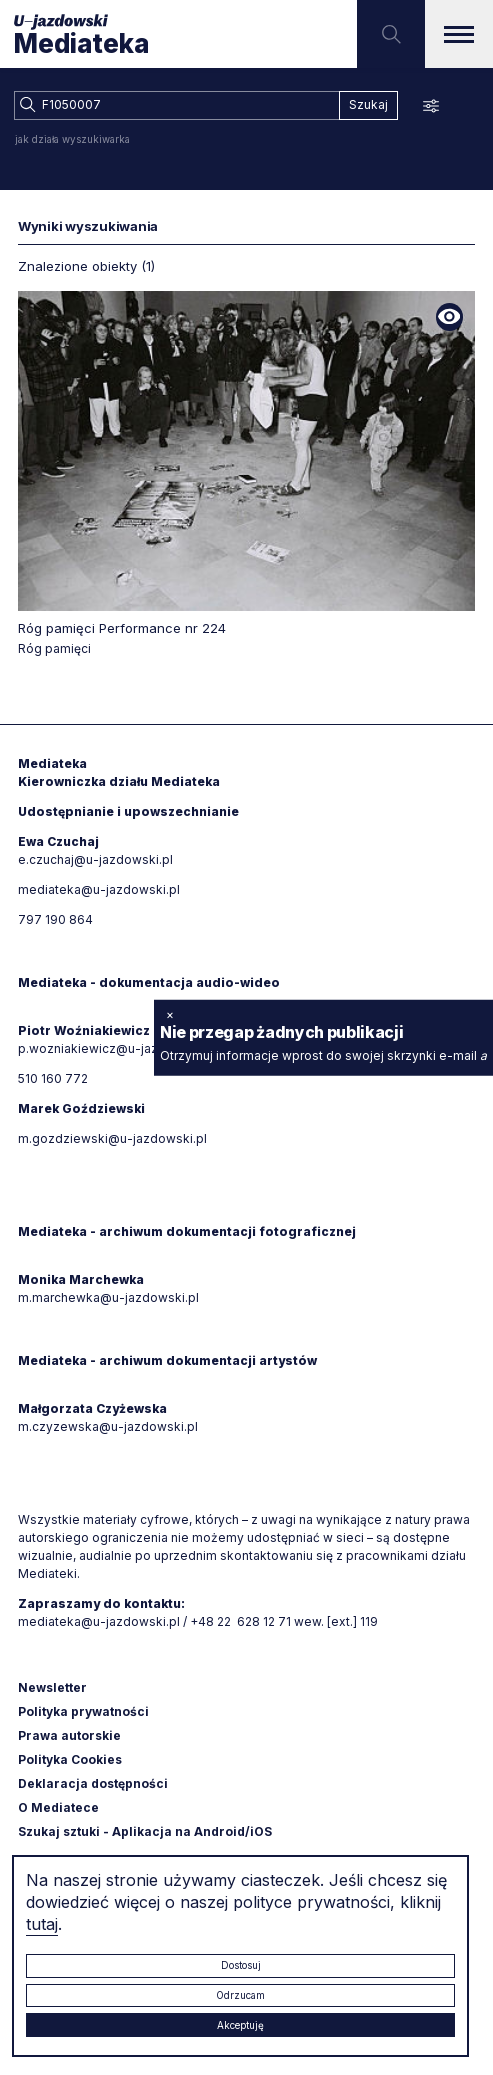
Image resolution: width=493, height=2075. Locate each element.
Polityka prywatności (83, 1711)
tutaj (42, 1924)
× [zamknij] (170, 1013)
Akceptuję (240, 2025)
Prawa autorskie (69, 1735)
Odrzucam (240, 1995)
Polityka (70, 1759)
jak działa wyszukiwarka (72, 139)
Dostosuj (241, 1965)
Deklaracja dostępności (93, 1783)
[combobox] (176, 105)
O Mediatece (58, 1807)
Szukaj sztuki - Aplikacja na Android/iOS (145, 1831)
